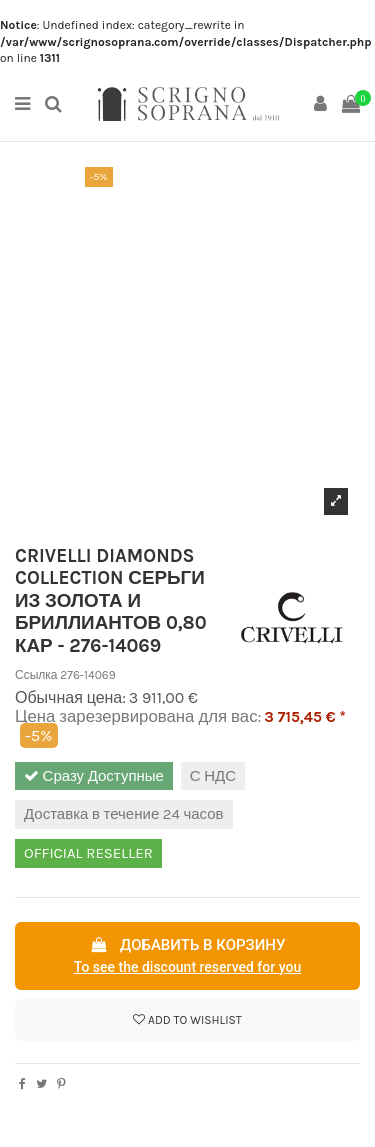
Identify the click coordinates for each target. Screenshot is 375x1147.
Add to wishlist (187, 1020)
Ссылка (36, 675)
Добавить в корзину (187, 957)
